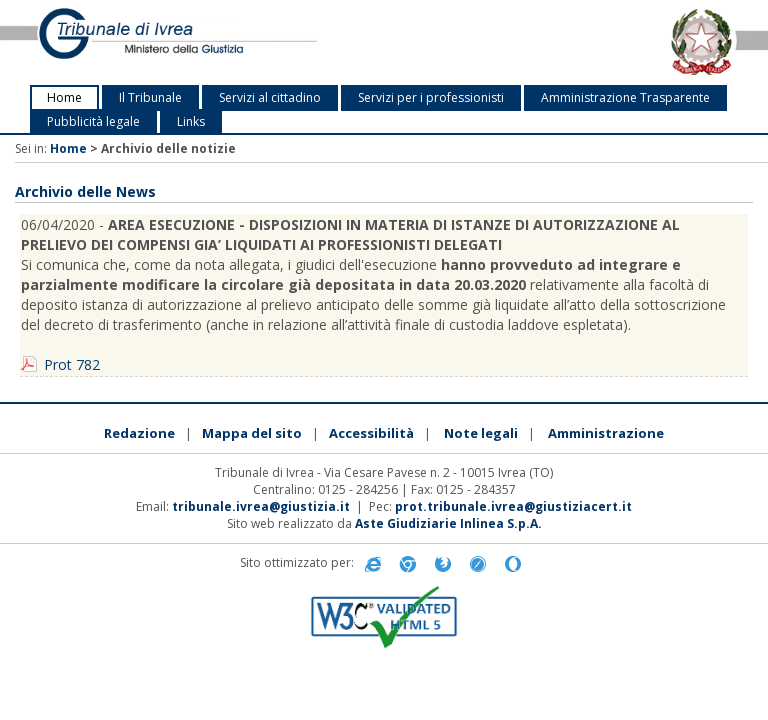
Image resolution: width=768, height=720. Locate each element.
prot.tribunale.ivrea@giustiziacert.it (513, 506)
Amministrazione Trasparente (625, 97)
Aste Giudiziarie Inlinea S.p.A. (448, 523)
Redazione (139, 433)
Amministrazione (606, 433)
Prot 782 (72, 364)
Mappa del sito (252, 433)
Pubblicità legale (93, 121)
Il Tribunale (150, 97)
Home (64, 97)
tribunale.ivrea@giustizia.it (261, 506)
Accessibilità (371, 433)
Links (191, 121)
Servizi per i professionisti (431, 97)
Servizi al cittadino (270, 97)
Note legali (481, 433)
